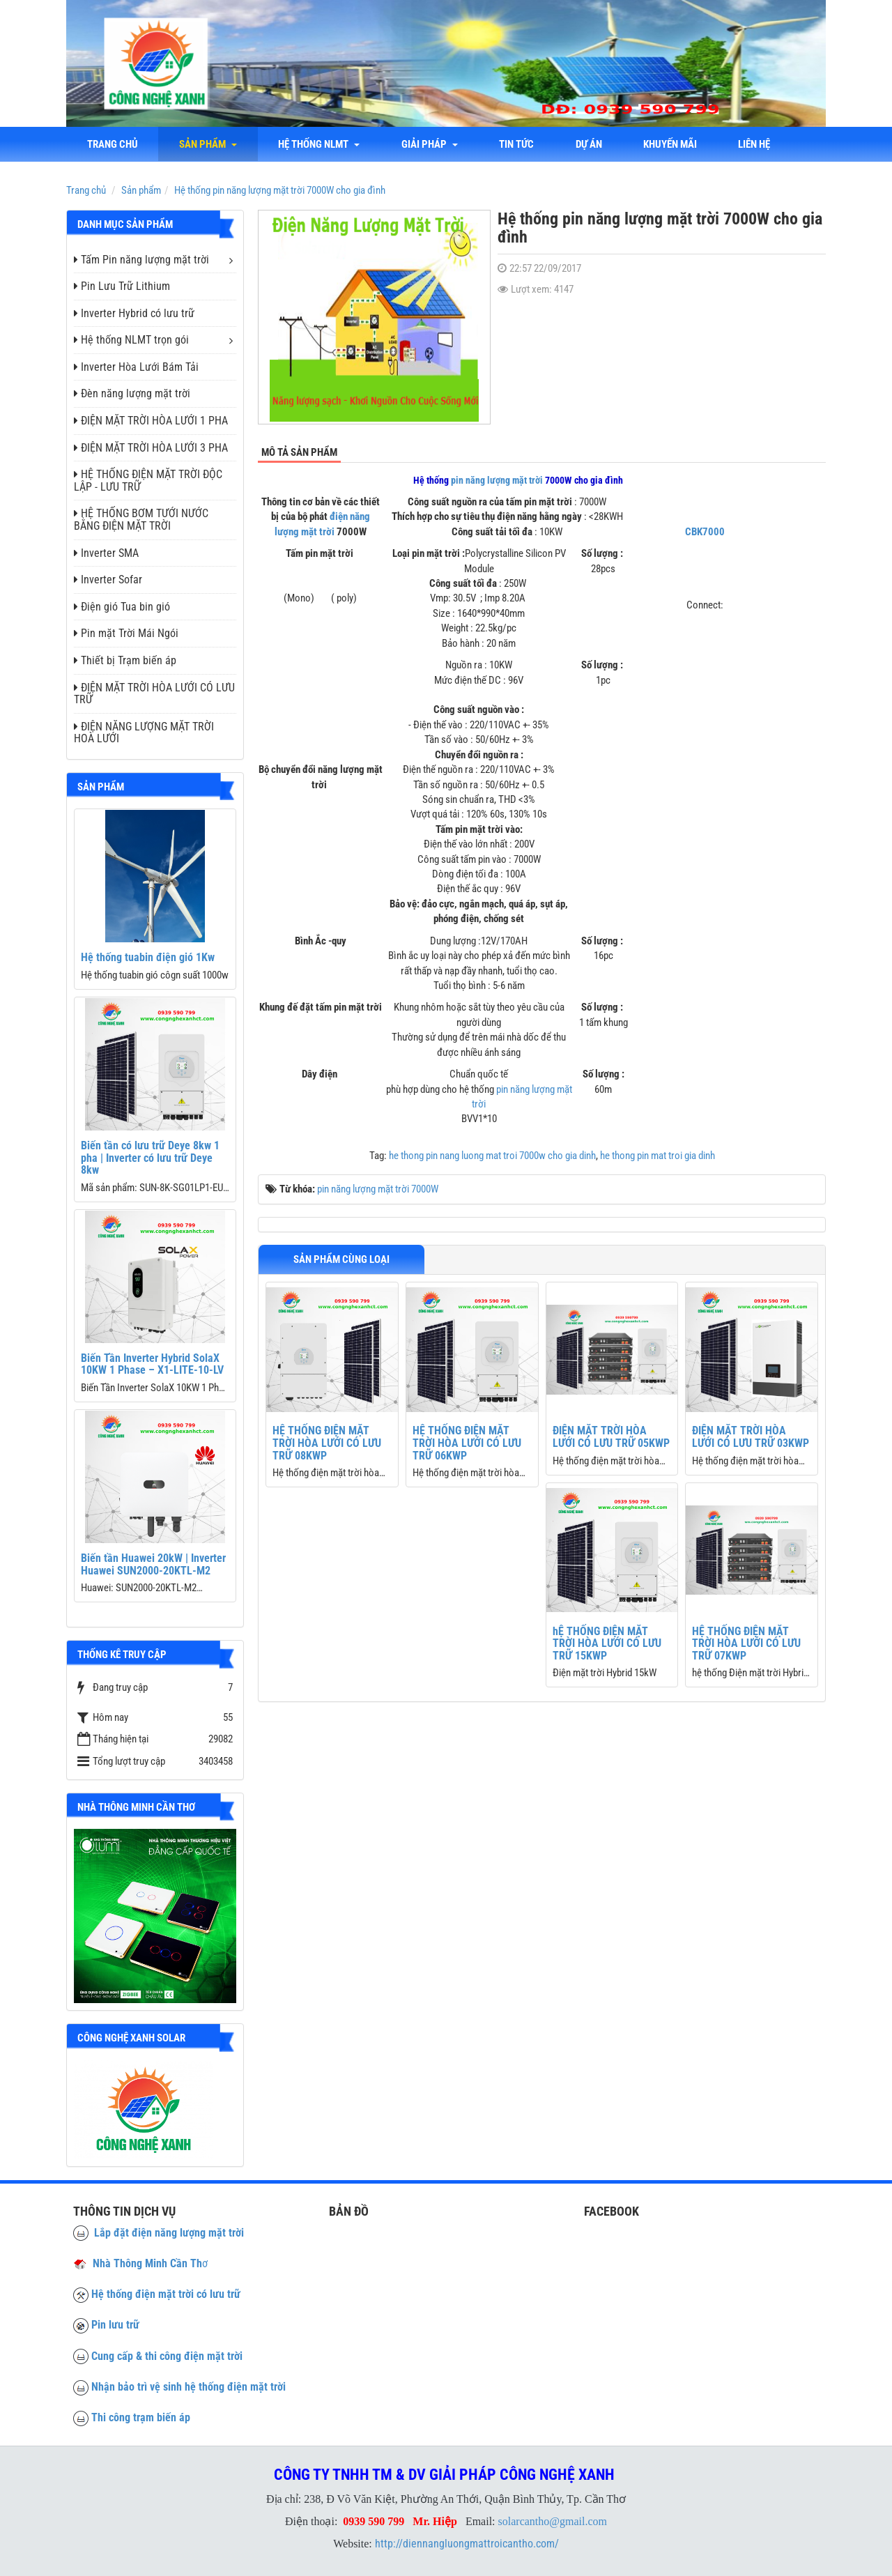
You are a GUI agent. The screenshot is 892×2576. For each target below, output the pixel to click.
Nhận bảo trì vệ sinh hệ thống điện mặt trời (188, 2386)
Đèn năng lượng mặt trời (132, 393)
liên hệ (757, 144)
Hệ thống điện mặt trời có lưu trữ (165, 2294)
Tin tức (518, 144)
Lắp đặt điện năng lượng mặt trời (158, 2232)
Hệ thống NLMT (320, 144)
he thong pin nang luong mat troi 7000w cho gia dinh (492, 1155)
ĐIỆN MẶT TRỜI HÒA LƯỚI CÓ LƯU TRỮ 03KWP (750, 1437)
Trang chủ (112, 144)
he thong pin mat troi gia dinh (657, 1155)
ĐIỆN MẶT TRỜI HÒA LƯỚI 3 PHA (151, 447)
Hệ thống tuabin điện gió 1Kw (148, 957)
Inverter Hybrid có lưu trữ (134, 313)
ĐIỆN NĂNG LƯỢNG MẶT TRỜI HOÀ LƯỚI (144, 733)
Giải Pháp (431, 144)
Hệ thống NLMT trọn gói (131, 339)
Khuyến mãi (673, 144)
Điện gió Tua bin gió (122, 606)
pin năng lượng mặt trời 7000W (377, 1189)
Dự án (591, 144)
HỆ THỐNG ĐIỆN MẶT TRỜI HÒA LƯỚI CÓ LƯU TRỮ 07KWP (746, 1643)
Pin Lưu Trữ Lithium (122, 286)
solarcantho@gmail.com (552, 2521)
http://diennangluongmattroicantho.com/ (467, 2543)
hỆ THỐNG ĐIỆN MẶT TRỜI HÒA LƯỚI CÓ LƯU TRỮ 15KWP (607, 1643)
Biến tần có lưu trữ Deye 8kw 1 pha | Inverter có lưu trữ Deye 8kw (150, 1157)
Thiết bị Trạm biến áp (125, 660)
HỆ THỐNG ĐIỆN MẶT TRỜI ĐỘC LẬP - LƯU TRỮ (148, 480)
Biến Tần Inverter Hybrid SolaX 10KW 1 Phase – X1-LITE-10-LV (152, 1364)
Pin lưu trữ (115, 2324)
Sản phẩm (209, 144)
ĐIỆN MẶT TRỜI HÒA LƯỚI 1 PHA (151, 420)
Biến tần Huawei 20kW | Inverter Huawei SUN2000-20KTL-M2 (153, 1564)
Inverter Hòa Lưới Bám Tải (136, 367)
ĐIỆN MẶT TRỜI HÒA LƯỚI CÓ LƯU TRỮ (154, 694)
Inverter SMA (106, 553)
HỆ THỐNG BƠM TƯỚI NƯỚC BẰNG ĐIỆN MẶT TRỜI (141, 519)
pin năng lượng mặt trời (497, 480)
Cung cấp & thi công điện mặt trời (167, 2356)
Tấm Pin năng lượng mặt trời (141, 259)
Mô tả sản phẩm (299, 452)
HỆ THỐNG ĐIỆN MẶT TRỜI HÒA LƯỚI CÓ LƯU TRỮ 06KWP (467, 1443)
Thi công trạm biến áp (140, 2417)
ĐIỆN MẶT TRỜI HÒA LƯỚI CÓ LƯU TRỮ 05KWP (611, 1437)
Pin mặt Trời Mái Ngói (126, 633)
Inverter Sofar (108, 579)
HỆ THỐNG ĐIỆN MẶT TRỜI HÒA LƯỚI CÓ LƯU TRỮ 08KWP (326, 1443)
